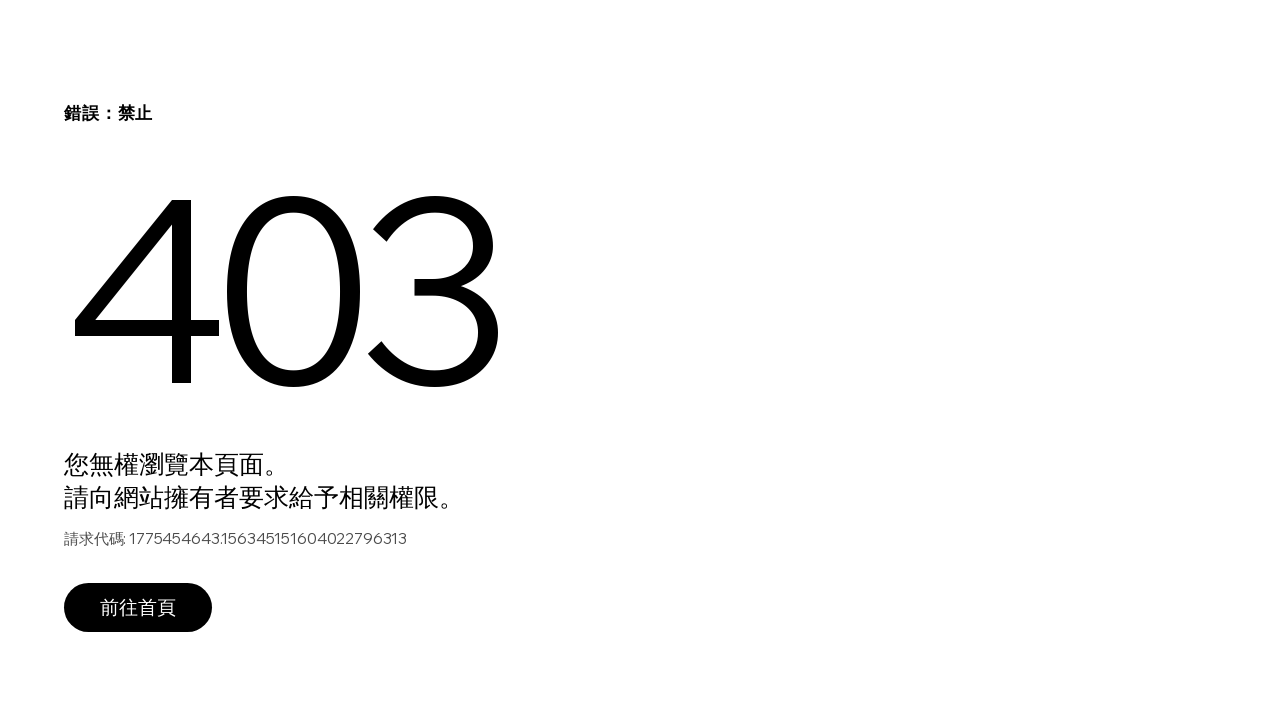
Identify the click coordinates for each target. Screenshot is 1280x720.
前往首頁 (138, 607)
